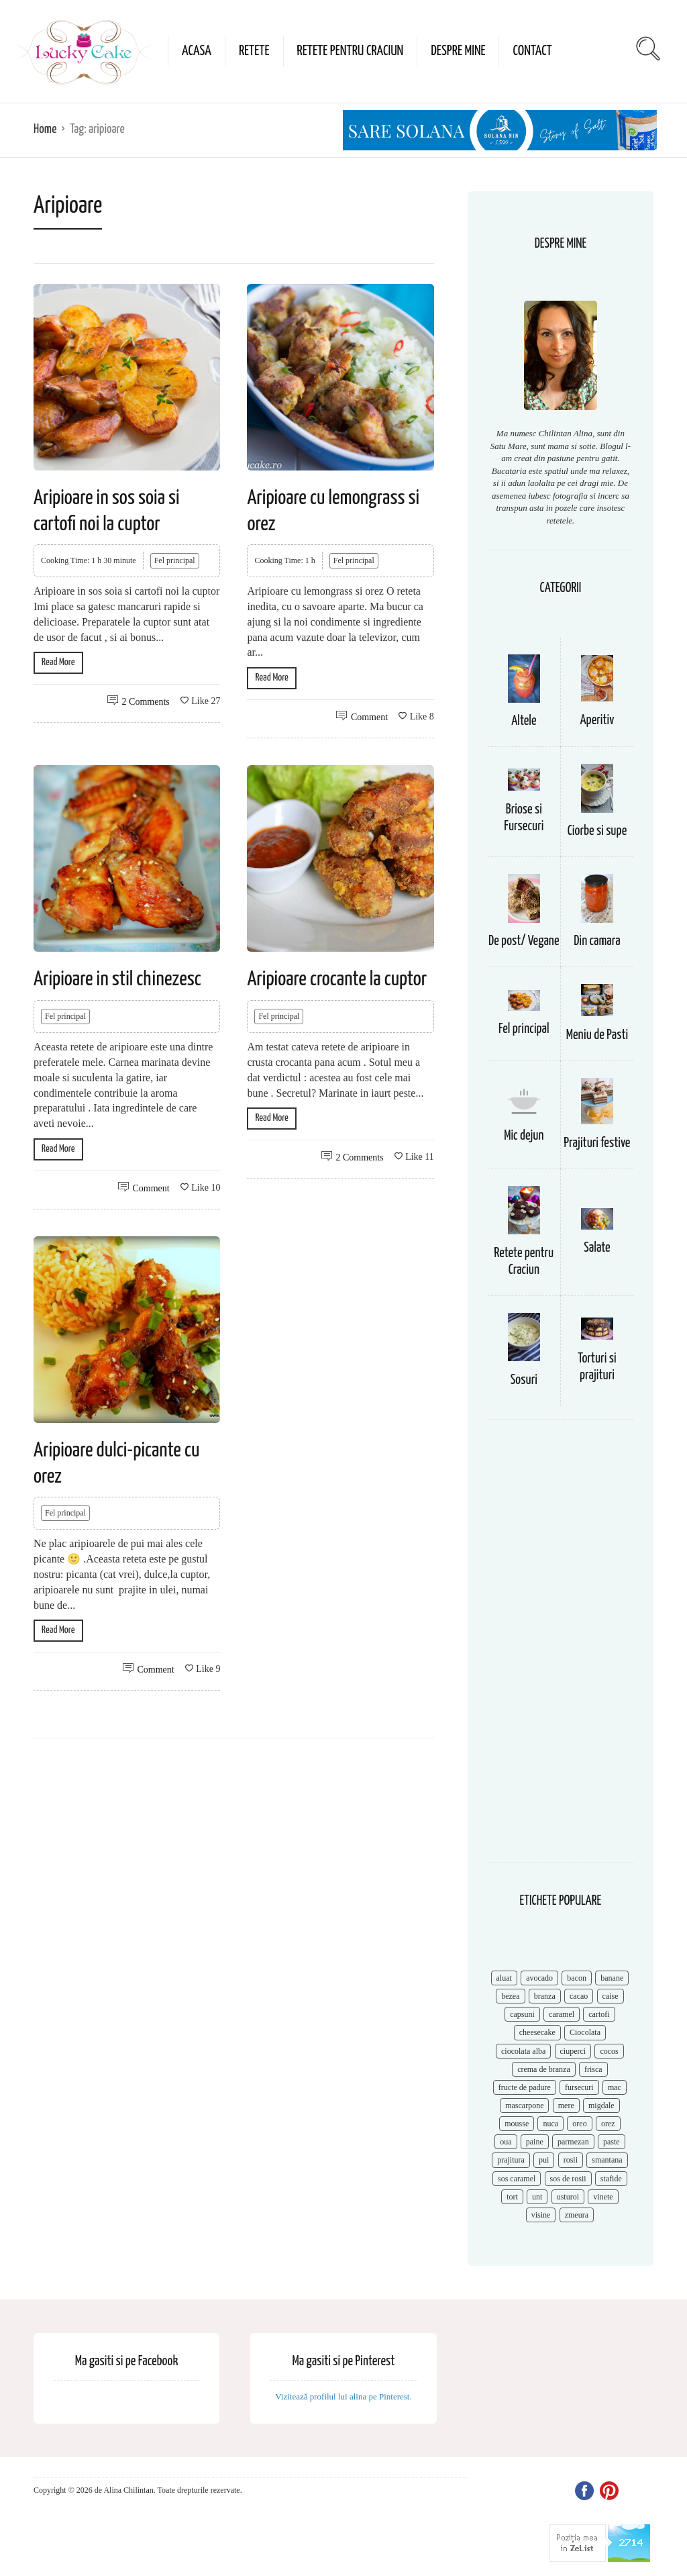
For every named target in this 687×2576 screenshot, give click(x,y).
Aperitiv (597, 720)
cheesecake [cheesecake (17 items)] (537, 2032)
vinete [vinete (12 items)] (603, 2196)
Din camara (597, 941)
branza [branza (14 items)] (545, 1996)
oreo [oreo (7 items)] (579, 2123)
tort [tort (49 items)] (512, 2196)
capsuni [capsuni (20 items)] (522, 2014)
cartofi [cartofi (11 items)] (598, 2014)
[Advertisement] (560, 1647)
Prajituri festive (597, 1143)
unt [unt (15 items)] (537, 2196)
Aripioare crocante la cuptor (337, 979)
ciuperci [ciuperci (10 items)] (573, 2051)
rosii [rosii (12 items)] (571, 2160)
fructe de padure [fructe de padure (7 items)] (524, 2087)
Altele (523, 721)
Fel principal (174, 560)
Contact (532, 51)
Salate (597, 1248)
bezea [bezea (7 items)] (510, 1996)
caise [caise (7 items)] (610, 1996)
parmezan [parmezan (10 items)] (573, 2141)
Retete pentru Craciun (350, 51)
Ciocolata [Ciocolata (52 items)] (585, 2032)
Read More (58, 662)
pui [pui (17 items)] (544, 2160)
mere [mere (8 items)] (566, 2105)
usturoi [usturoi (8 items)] (568, 2196)
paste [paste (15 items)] (611, 2141)
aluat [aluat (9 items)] (504, 1978)
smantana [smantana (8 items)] (607, 2160)
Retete (254, 51)
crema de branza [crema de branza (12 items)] (543, 2069)
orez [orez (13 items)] (608, 2123)
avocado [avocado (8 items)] (539, 1978)
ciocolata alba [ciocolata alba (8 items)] (523, 2051)
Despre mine (458, 51)
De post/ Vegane (524, 941)
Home (45, 129)
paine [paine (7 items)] (534, 2141)
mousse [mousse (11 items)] (517, 2123)
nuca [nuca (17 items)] (550, 2123)
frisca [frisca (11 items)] (593, 2069)
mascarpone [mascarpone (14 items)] (524, 2105)
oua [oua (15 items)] (505, 2141)
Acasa (196, 51)
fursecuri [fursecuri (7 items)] (579, 2087)
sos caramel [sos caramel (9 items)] (516, 2178)
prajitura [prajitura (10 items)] (511, 2160)
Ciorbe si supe (597, 831)
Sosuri (524, 1380)
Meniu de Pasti (597, 1035)
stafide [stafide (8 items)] (611, 2178)
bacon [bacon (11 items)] (576, 1978)
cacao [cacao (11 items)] (579, 1996)
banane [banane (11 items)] (611, 1978)
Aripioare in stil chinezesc (117, 979)
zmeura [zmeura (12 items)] (576, 2215)
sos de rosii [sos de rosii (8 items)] (568, 2178)
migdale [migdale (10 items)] (601, 2105)
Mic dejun (523, 1136)
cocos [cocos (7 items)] (609, 2051)
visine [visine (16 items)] (541, 2215)
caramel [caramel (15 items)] (561, 2014)
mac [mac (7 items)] (614, 2087)
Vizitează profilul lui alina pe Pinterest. (343, 2396)
